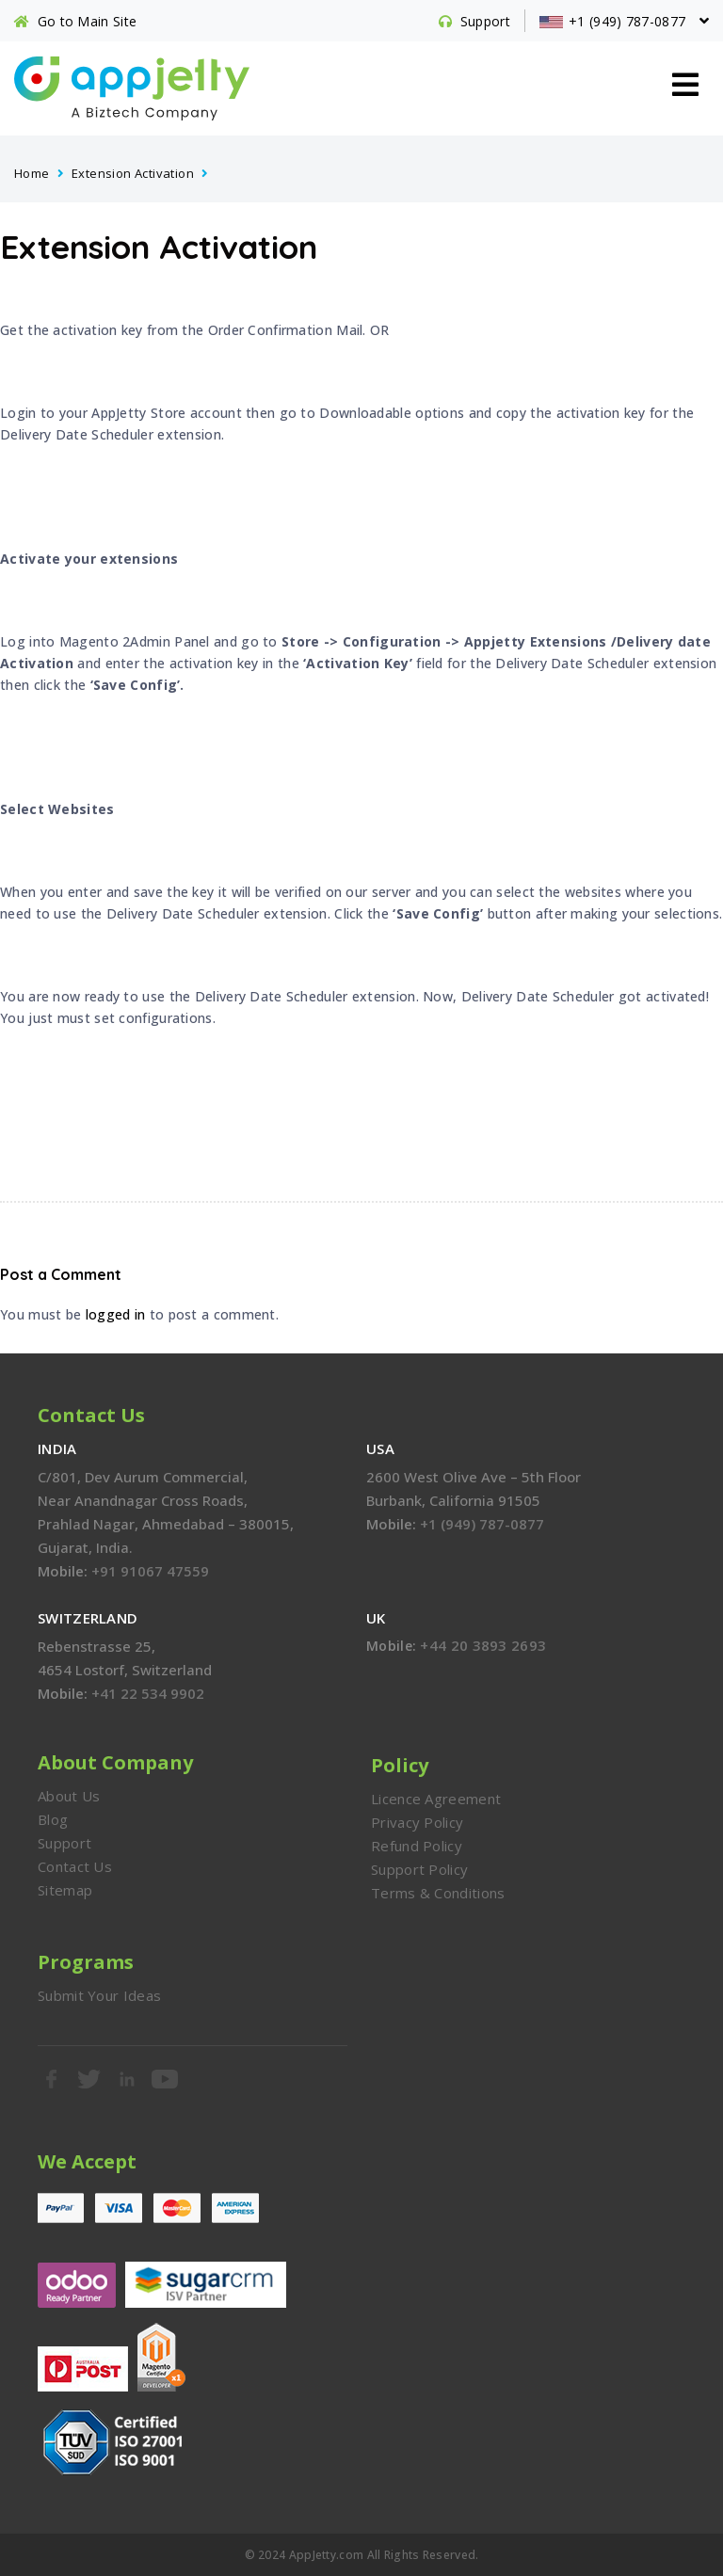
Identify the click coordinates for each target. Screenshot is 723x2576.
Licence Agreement (436, 1798)
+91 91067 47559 (150, 1570)
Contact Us (75, 1866)
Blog (53, 1819)
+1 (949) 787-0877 (482, 1523)
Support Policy (419, 1869)
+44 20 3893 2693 (483, 1645)
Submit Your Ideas (99, 1995)
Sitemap (65, 1889)
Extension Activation (133, 173)
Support (64, 1842)
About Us (69, 1795)
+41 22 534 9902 (147, 1693)
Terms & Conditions (438, 1892)
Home (32, 173)
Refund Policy (416, 1845)
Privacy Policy (417, 1822)
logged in (116, 1314)
